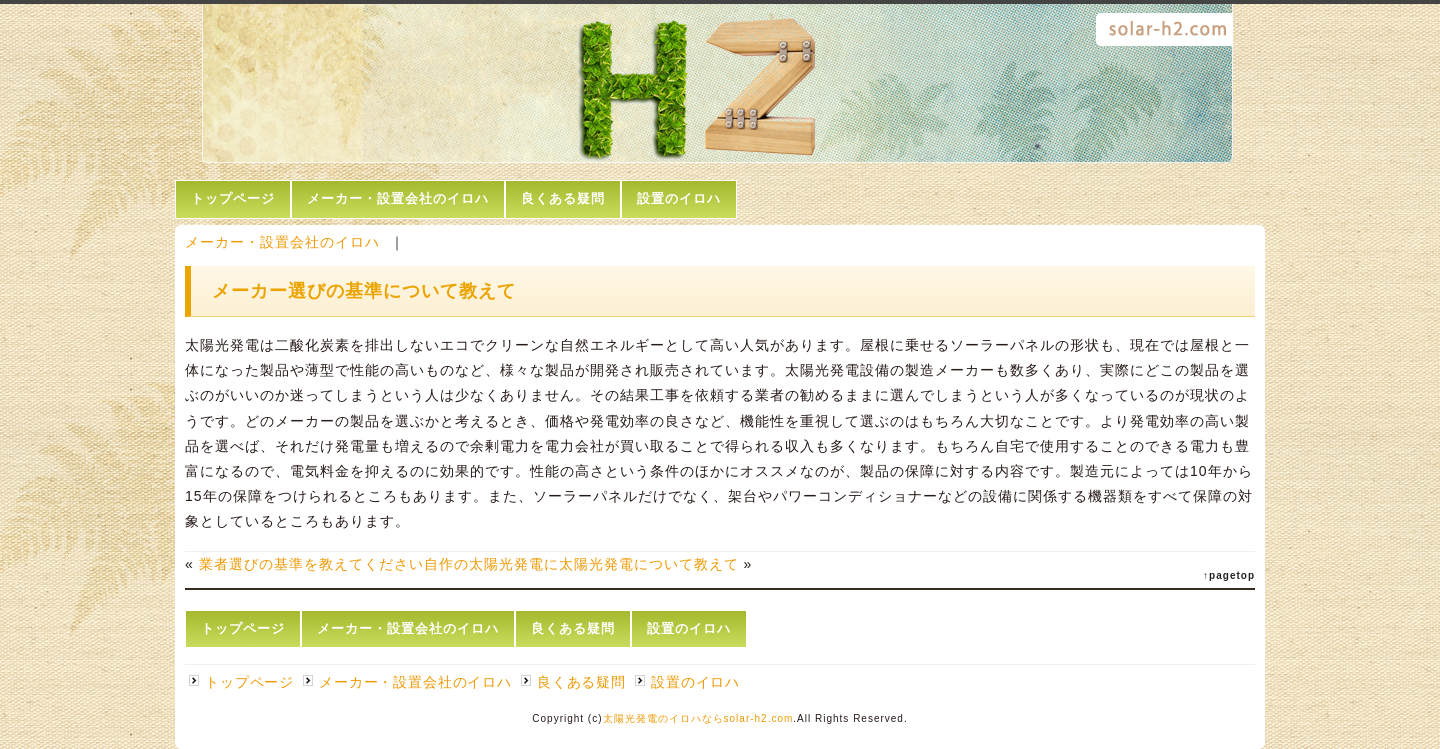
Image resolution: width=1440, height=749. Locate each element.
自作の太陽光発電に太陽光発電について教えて (581, 564)
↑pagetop (1229, 575)
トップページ (233, 198)
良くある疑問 (563, 198)
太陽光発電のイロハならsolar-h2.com (698, 718)
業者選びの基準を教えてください (311, 564)
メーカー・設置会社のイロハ (398, 198)
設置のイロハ (679, 198)
